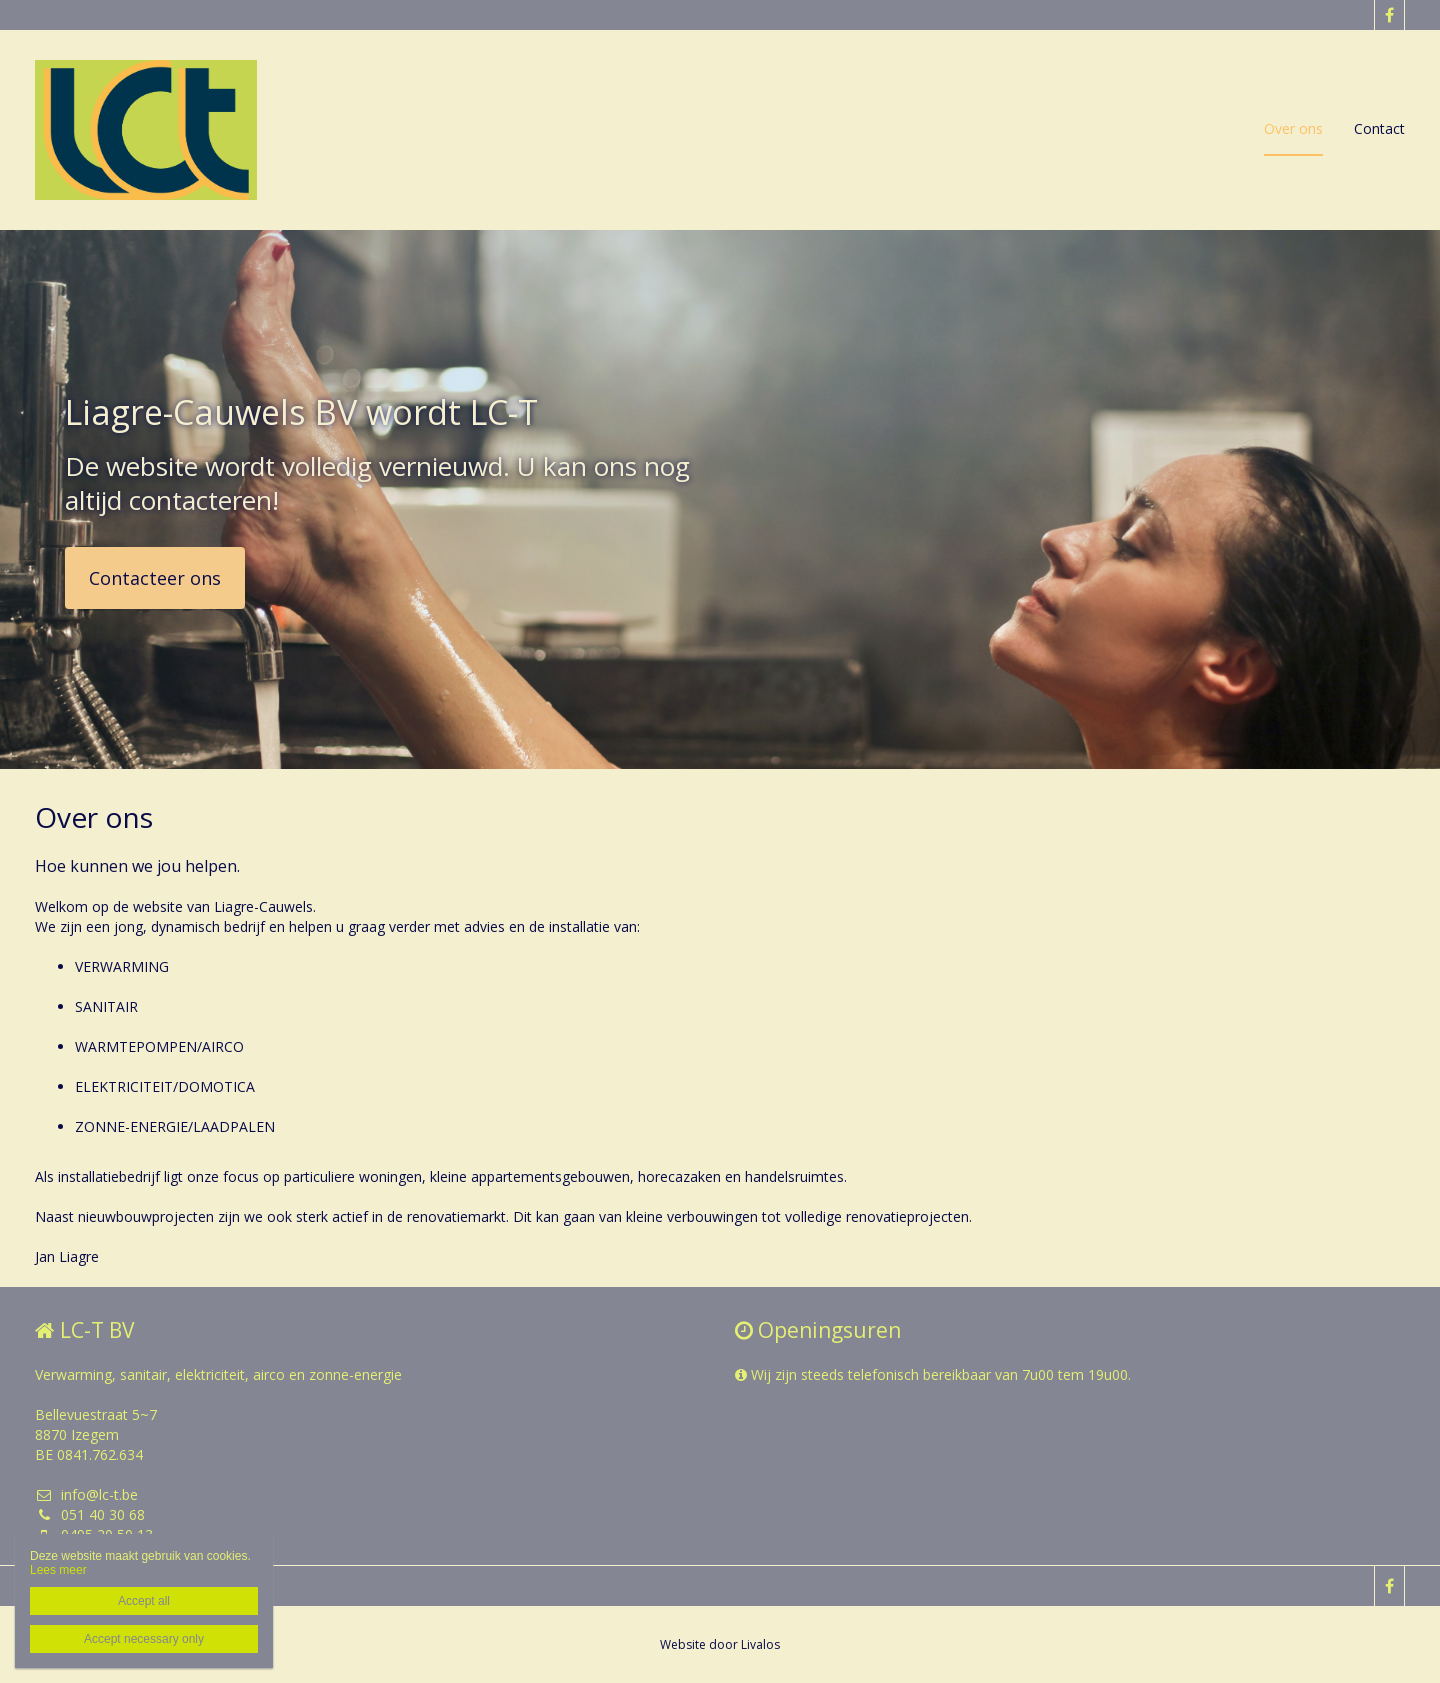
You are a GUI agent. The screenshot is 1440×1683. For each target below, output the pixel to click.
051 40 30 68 (90, 1514)
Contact (1379, 128)
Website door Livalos (720, 1644)
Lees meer (58, 1570)
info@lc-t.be (86, 1494)
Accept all (144, 1601)
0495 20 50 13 (94, 1534)
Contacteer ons (155, 578)
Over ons (1293, 128)
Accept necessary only (144, 1639)
